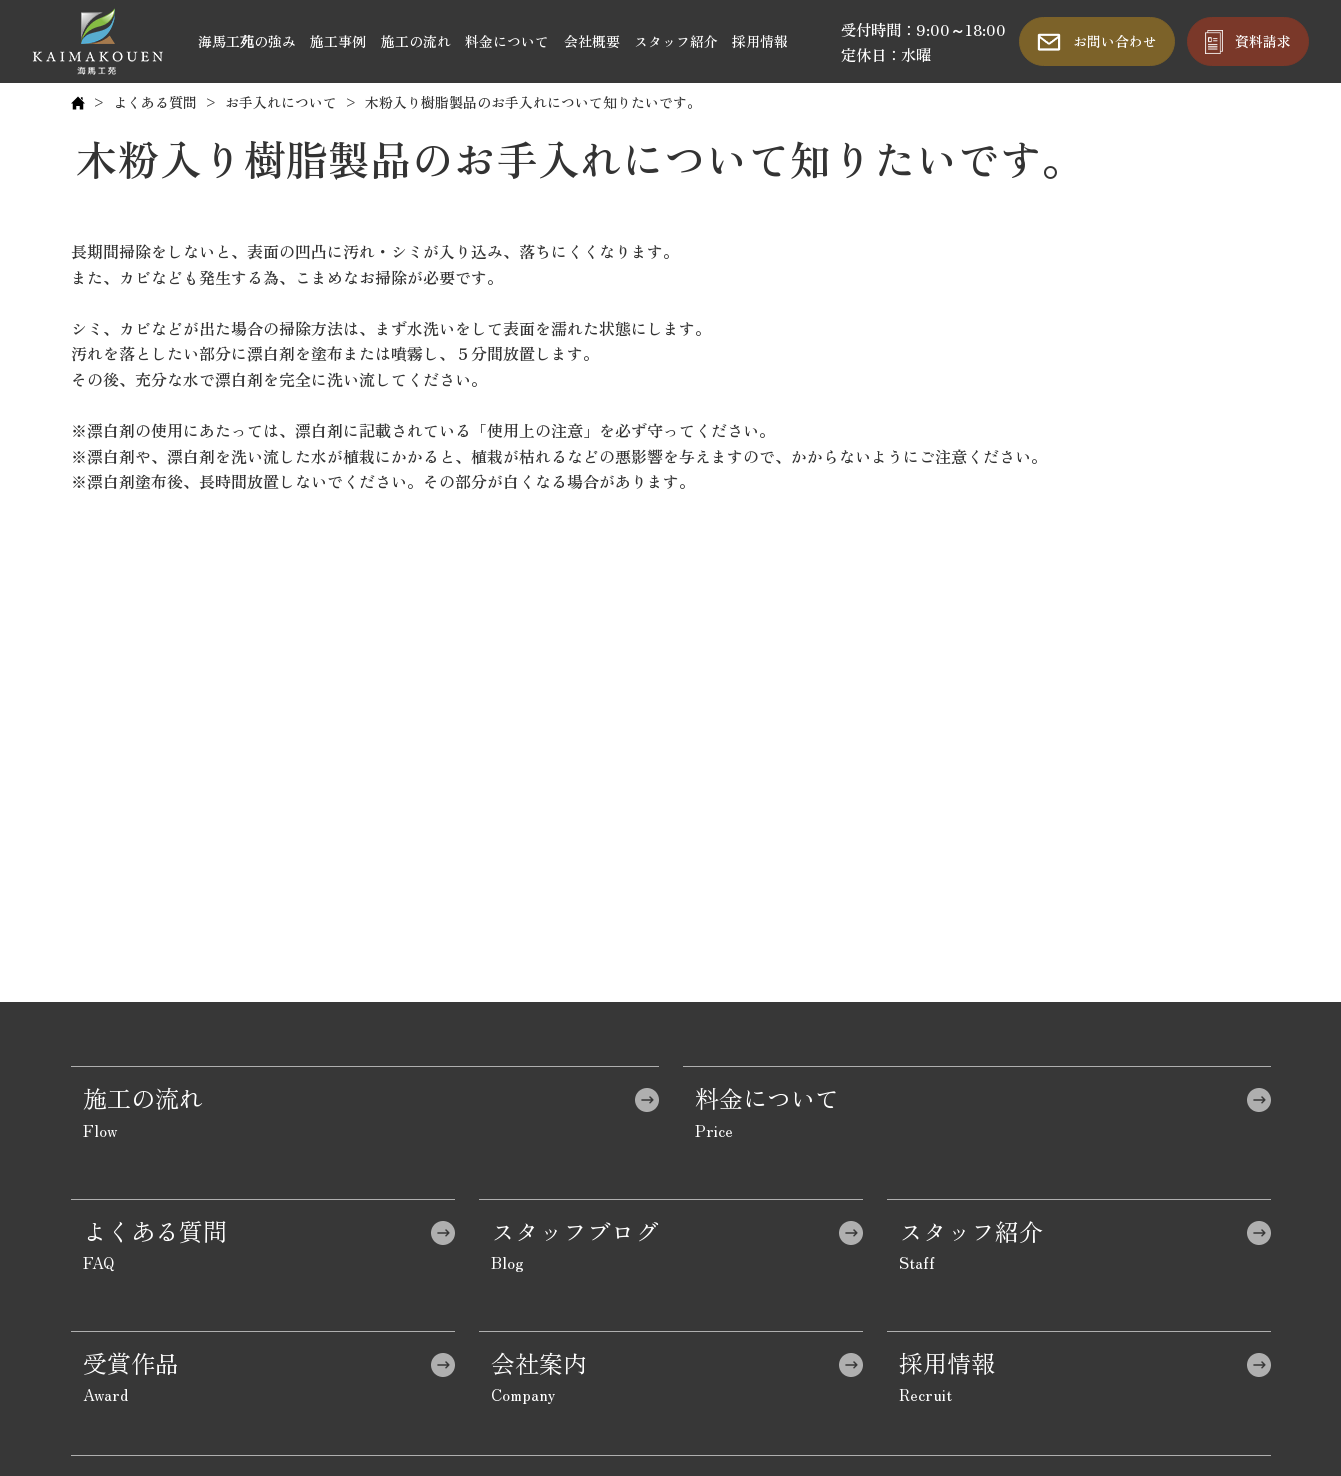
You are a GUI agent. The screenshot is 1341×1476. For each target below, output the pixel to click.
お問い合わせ (1115, 41)
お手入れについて (281, 102)
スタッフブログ (575, 1230)
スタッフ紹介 (676, 41)
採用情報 (760, 41)
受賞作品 (131, 1362)
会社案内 (539, 1362)
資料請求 (1263, 41)
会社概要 (592, 41)
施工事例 (338, 41)
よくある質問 (155, 102)
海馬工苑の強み (247, 41)
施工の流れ (416, 41)
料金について (507, 41)
